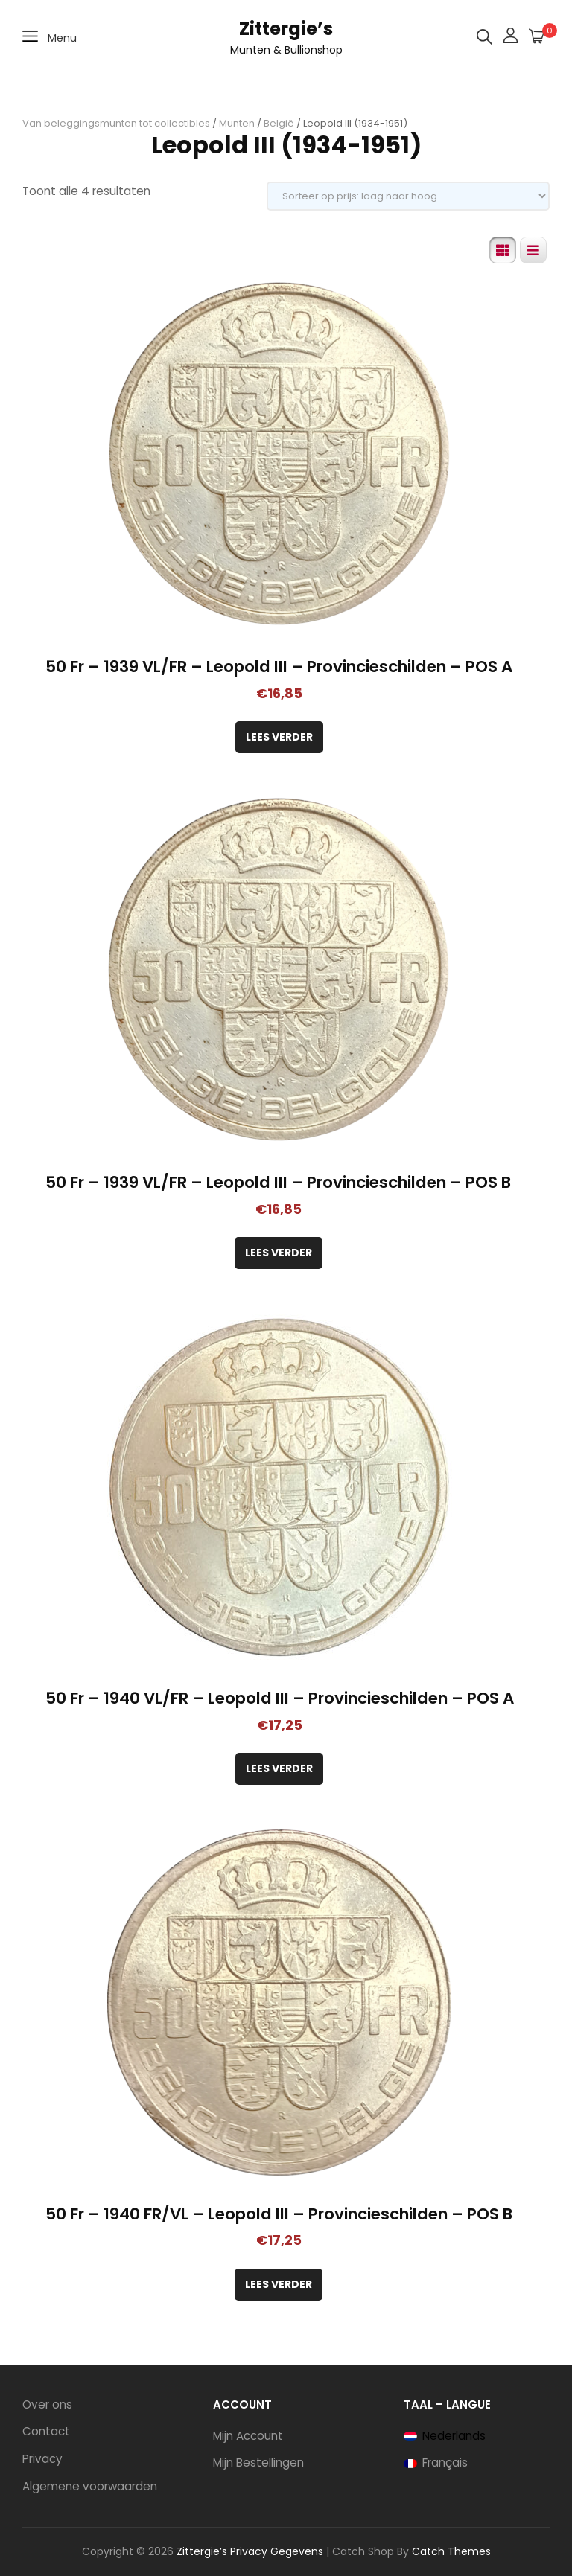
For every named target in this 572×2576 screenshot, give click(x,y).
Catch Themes (451, 2551)
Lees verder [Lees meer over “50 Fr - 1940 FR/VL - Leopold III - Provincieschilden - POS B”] (278, 2284)
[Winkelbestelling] (408, 196)
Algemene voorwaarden (89, 2486)
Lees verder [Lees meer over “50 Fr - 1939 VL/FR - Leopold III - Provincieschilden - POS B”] (278, 1252)
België (279, 123)
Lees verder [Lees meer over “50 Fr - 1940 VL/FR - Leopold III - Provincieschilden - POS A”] (279, 1768)
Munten (237, 123)
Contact (46, 2431)
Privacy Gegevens (276, 2551)
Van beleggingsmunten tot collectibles (116, 123)
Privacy (42, 2459)
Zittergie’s (286, 28)
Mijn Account (248, 2436)
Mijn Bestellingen (258, 2462)
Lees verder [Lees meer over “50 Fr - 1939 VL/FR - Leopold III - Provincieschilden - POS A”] (279, 736)
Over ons (47, 2404)
